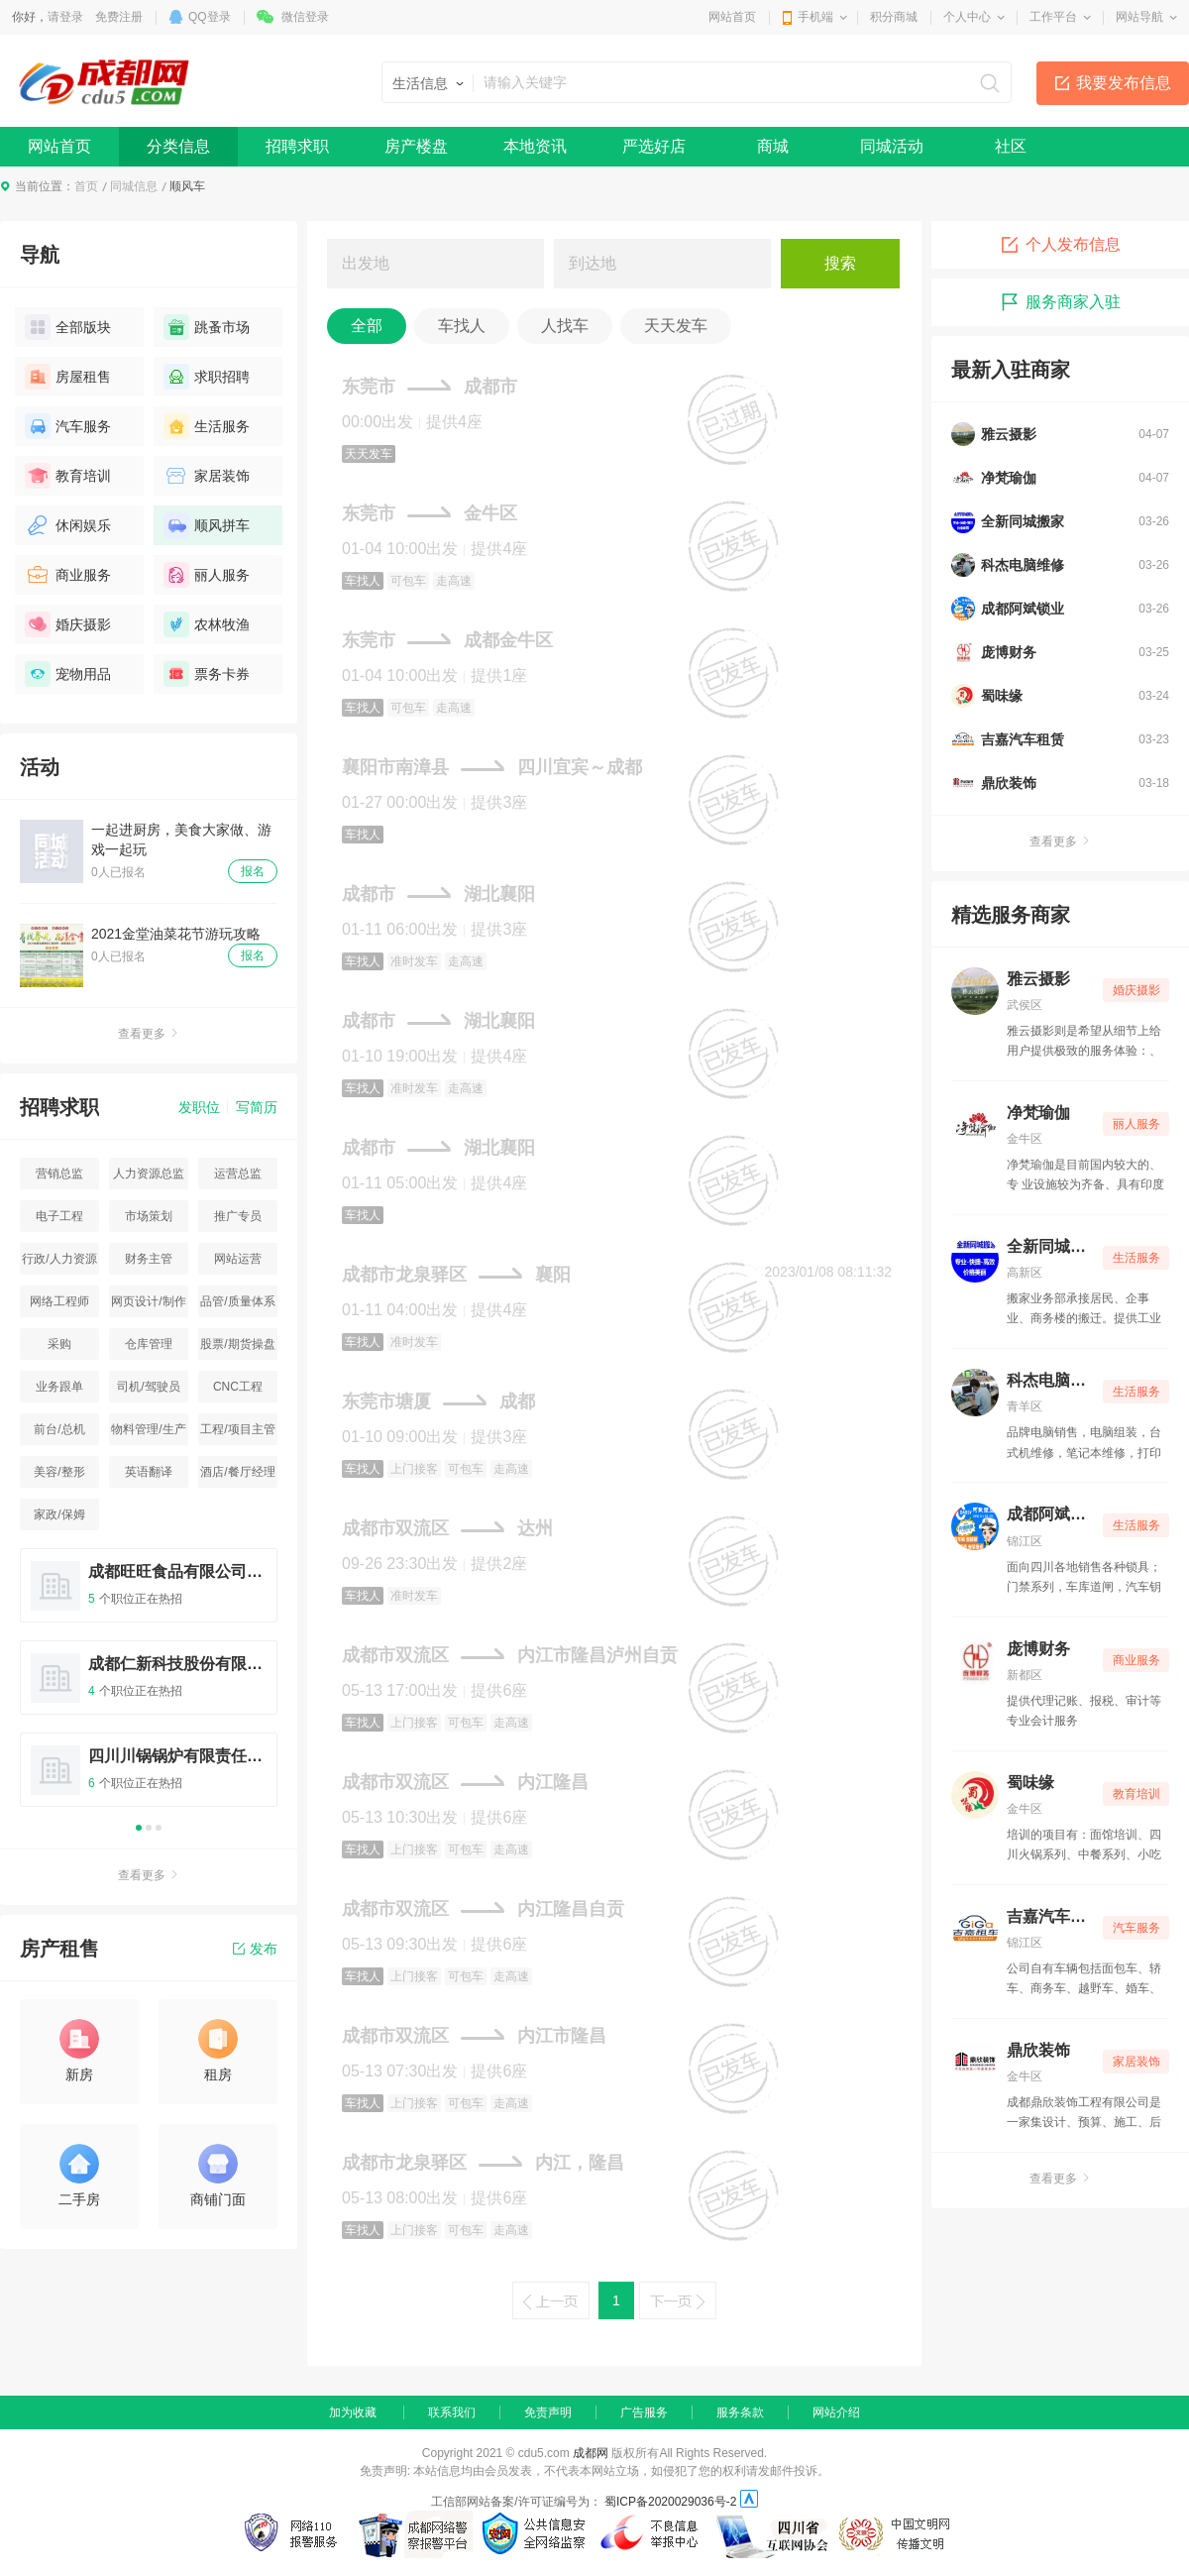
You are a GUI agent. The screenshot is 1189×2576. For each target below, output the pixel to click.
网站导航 (1139, 17)
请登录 (65, 17)
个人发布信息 (1060, 245)
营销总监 (59, 1173)
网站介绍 (836, 2412)
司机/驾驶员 (148, 1387)
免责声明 (548, 2412)
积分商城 (894, 17)
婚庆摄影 (68, 624)
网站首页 (732, 17)
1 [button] (139, 1828)
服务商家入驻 (1060, 302)
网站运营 (238, 1259)
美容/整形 (59, 1472)
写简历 (256, 1107)
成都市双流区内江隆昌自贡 (483, 1909)
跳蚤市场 (206, 327)
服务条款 (740, 2412)
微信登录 (305, 17)
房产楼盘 (416, 146)
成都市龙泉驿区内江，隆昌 (483, 2163)
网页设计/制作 (148, 1301)
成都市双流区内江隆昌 (465, 1782)
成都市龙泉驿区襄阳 (456, 1275)
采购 (59, 1344)
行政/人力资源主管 (59, 1263)
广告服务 (644, 2412)
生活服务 (206, 426)
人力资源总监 (148, 1173)
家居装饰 (206, 476)
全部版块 (68, 327)
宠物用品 (68, 674)
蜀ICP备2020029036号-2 (670, 2502)
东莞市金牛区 (429, 513)
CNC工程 (238, 1387)
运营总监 (238, 1173)
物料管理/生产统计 (148, 1433)
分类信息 (178, 146)
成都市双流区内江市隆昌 (474, 2036)
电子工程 (59, 1216)
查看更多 (148, 1034)
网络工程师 (59, 1301)
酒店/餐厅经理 (237, 1472)
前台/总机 (59, 1429)
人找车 (565, 325)
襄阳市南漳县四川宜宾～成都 (492, 767)
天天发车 (675, 325)
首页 (86, 186)
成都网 (590, 2453)
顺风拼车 (206, 525)
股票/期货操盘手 (237, 1348)
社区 (1011, 146)
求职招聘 (206, 377)
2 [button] (149, 1828)
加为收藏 (353, 2412)
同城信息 (134, 186)
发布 (255, 1949)
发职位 (199, 1107)
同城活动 (891, 146)
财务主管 (148, 1259)
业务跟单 (59, 1387)
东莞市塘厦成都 (438, 1401)
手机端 (815, 17)
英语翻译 (148, 1472)
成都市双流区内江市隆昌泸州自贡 (510, 1655)
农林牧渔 (206, 624)
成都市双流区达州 (447, 1528)
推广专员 (238, 1216)
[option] (148, 1686)
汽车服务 (68, 426)
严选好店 (654, 146)
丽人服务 (206, 575)
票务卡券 (206, 674)
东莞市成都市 (429, 386)
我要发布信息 (1123, 82)
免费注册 (119, 17)
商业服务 (68, 575)
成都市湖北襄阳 (438, 894)
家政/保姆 (59, 1514)
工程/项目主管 (237, 1429)
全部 (366, 325)
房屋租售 (68, 377)
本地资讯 (535, 146)
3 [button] (159, 1828)
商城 (773, 146)
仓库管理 (148, 1344)
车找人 (462, 325)
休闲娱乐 (68, 525)
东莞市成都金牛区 (447, 640)
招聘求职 (297, 146)
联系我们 (452, 2412)
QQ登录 (209, 17)
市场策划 (148, 1216)
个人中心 (967, 17)
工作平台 (1053, 17)
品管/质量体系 (237, 1301)
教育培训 (68, 476)
